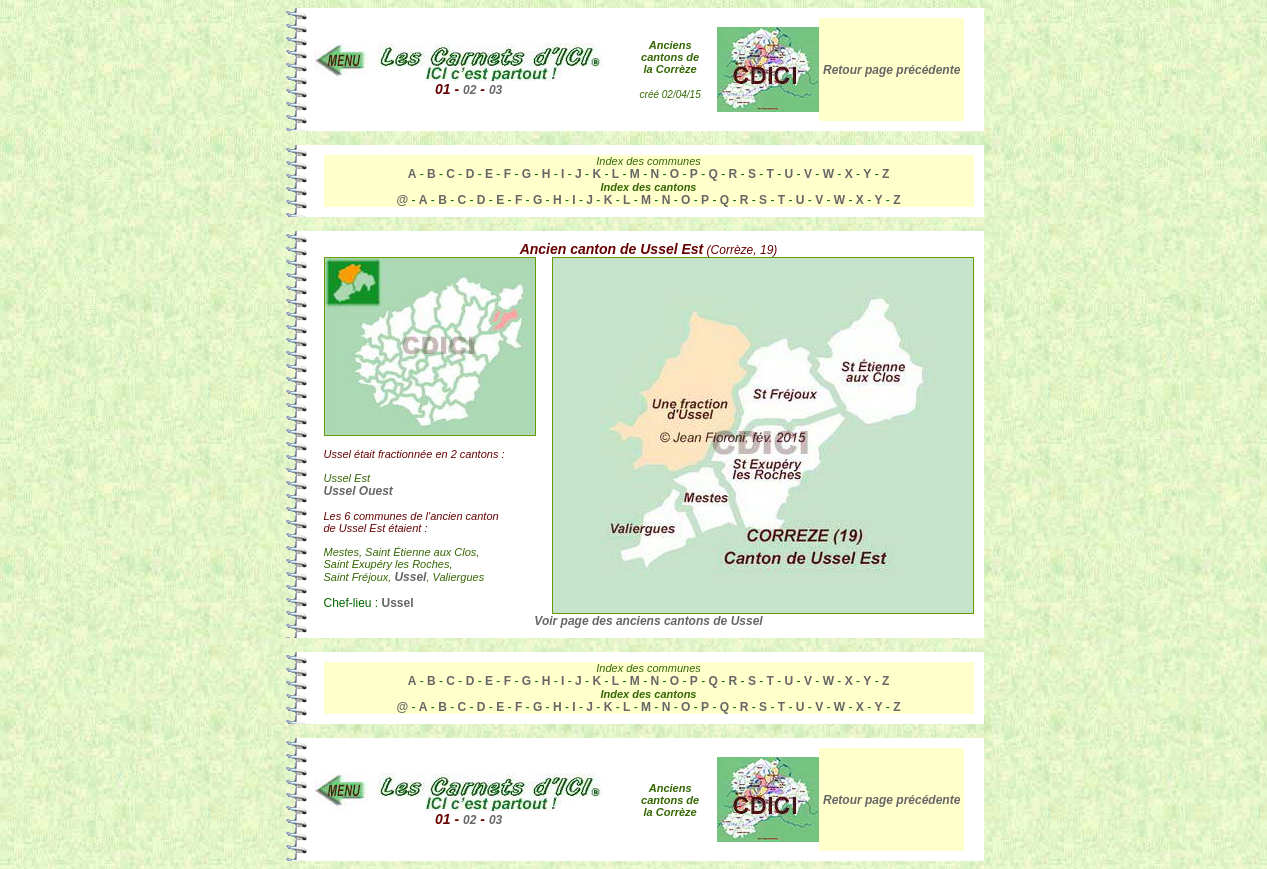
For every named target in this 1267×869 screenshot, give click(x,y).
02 (469, 90)
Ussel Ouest (358, 491)
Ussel (410, 577)
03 (495, 90)
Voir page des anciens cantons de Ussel (648, 621)
